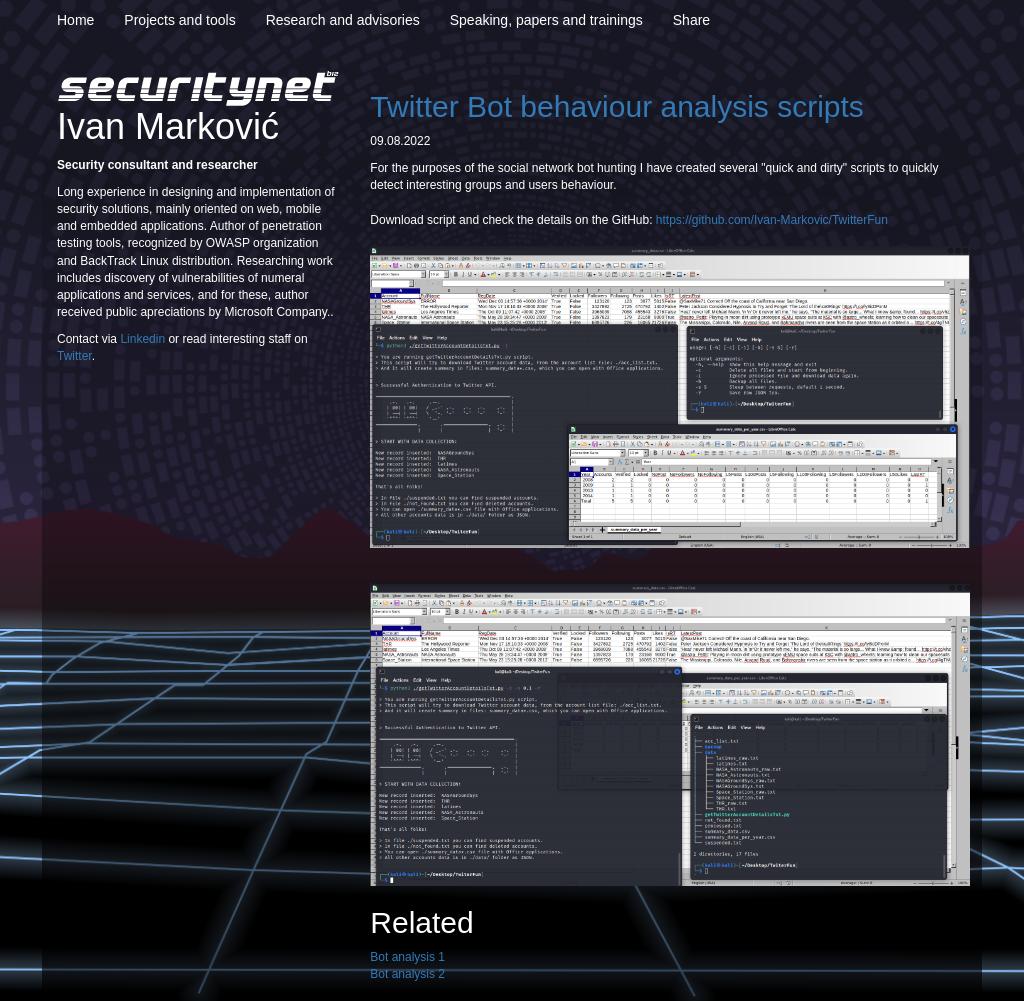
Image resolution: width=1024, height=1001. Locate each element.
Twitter (74, 356)
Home (75, 20)
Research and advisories (343, 20)
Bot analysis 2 (407, 974)
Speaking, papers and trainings (546, 20)
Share (691, 20)
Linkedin (142, 339)
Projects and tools (179, 20)
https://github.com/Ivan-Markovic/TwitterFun (772, 220)
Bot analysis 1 (407, 957)
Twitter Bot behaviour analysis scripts (617, 106)
